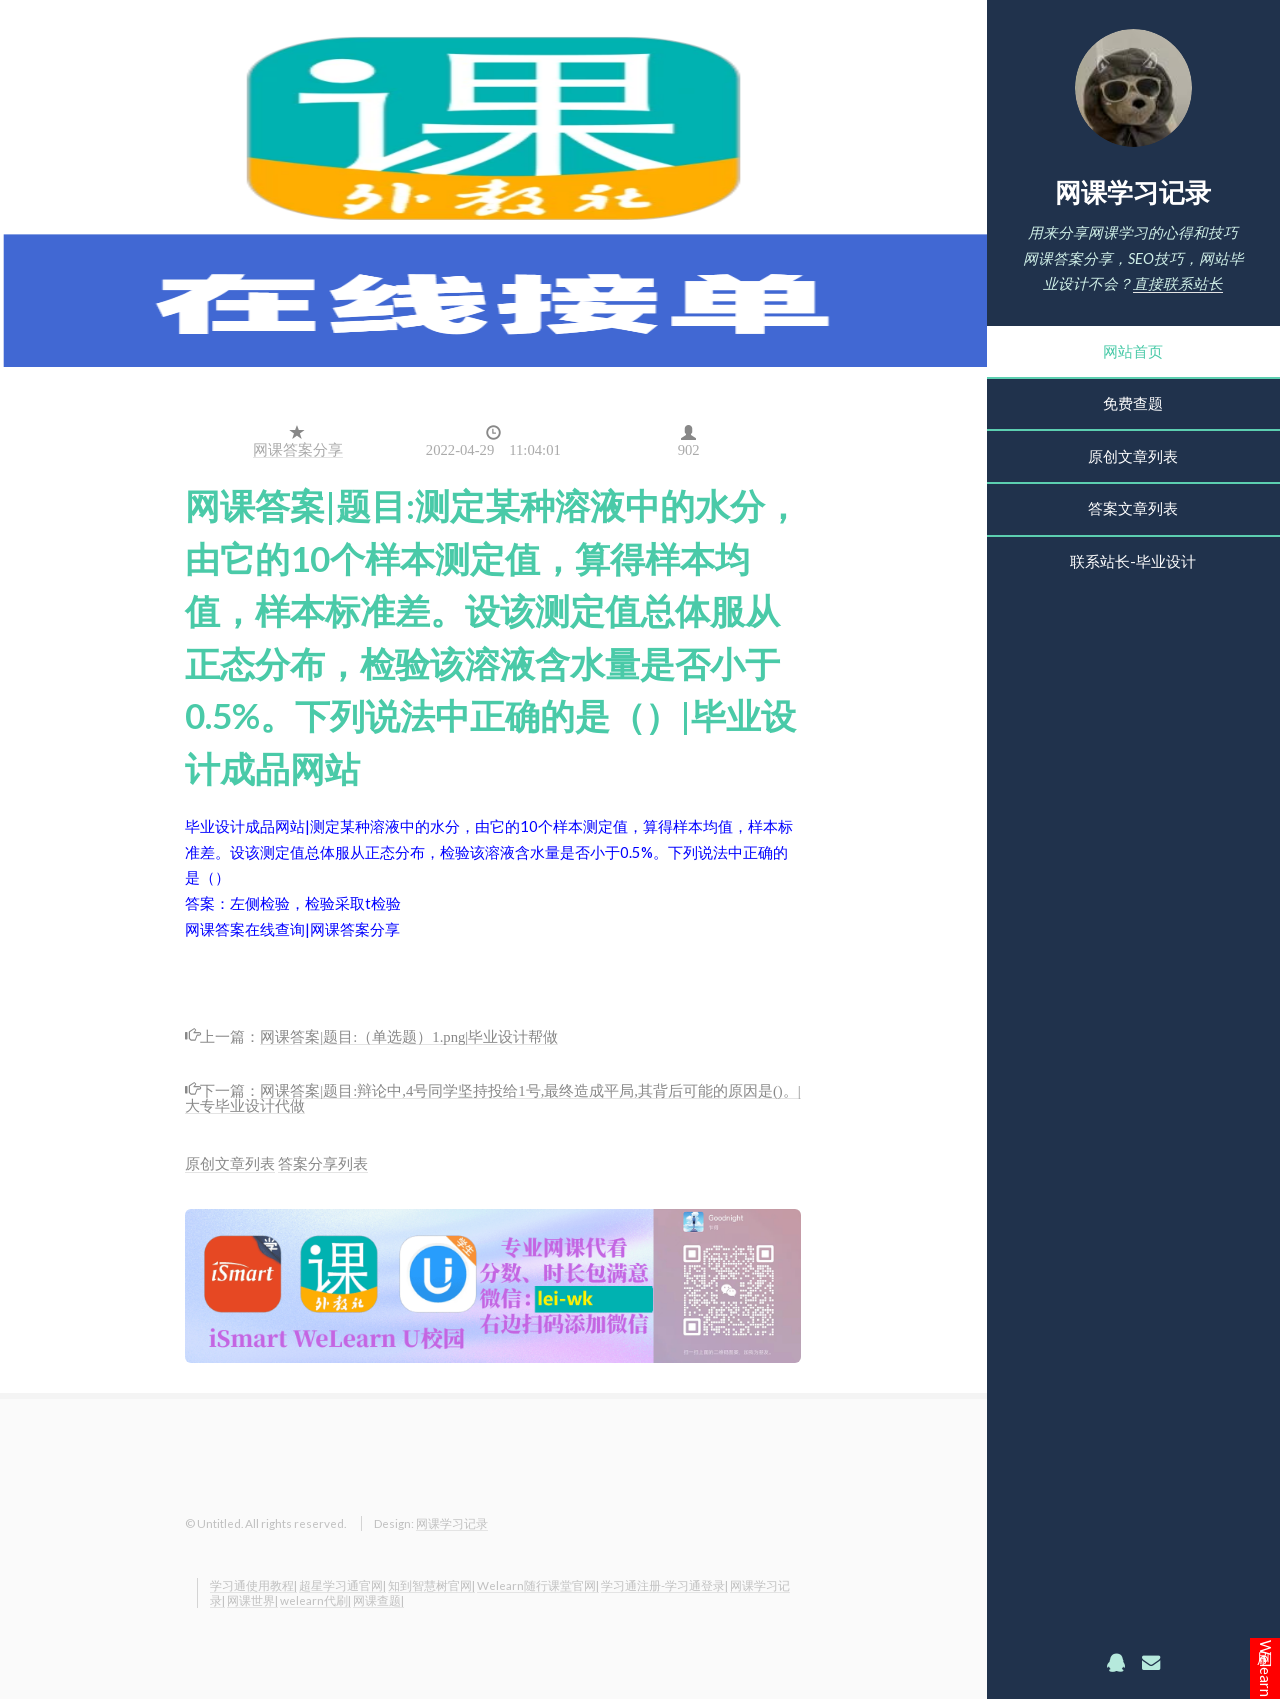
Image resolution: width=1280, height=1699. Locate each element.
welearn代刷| (315, 1600)
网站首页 (1133, 351)
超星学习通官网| (342, 1585)
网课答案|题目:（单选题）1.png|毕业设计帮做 (409, 1035)
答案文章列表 (1133, 508)
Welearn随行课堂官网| (538, 1585)
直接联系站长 (1178, 283)
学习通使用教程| (253, 1585)
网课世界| (252, 1600)
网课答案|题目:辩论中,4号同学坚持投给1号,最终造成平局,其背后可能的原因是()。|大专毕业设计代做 (492, 1096)
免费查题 (1133, 403)
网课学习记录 (1133, 192)
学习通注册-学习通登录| (664, 1585)
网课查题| (378, 1600)
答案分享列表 (323, 1163)
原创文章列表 (1133, 456)
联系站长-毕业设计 (1133, 561)
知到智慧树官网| (431, 1585)
